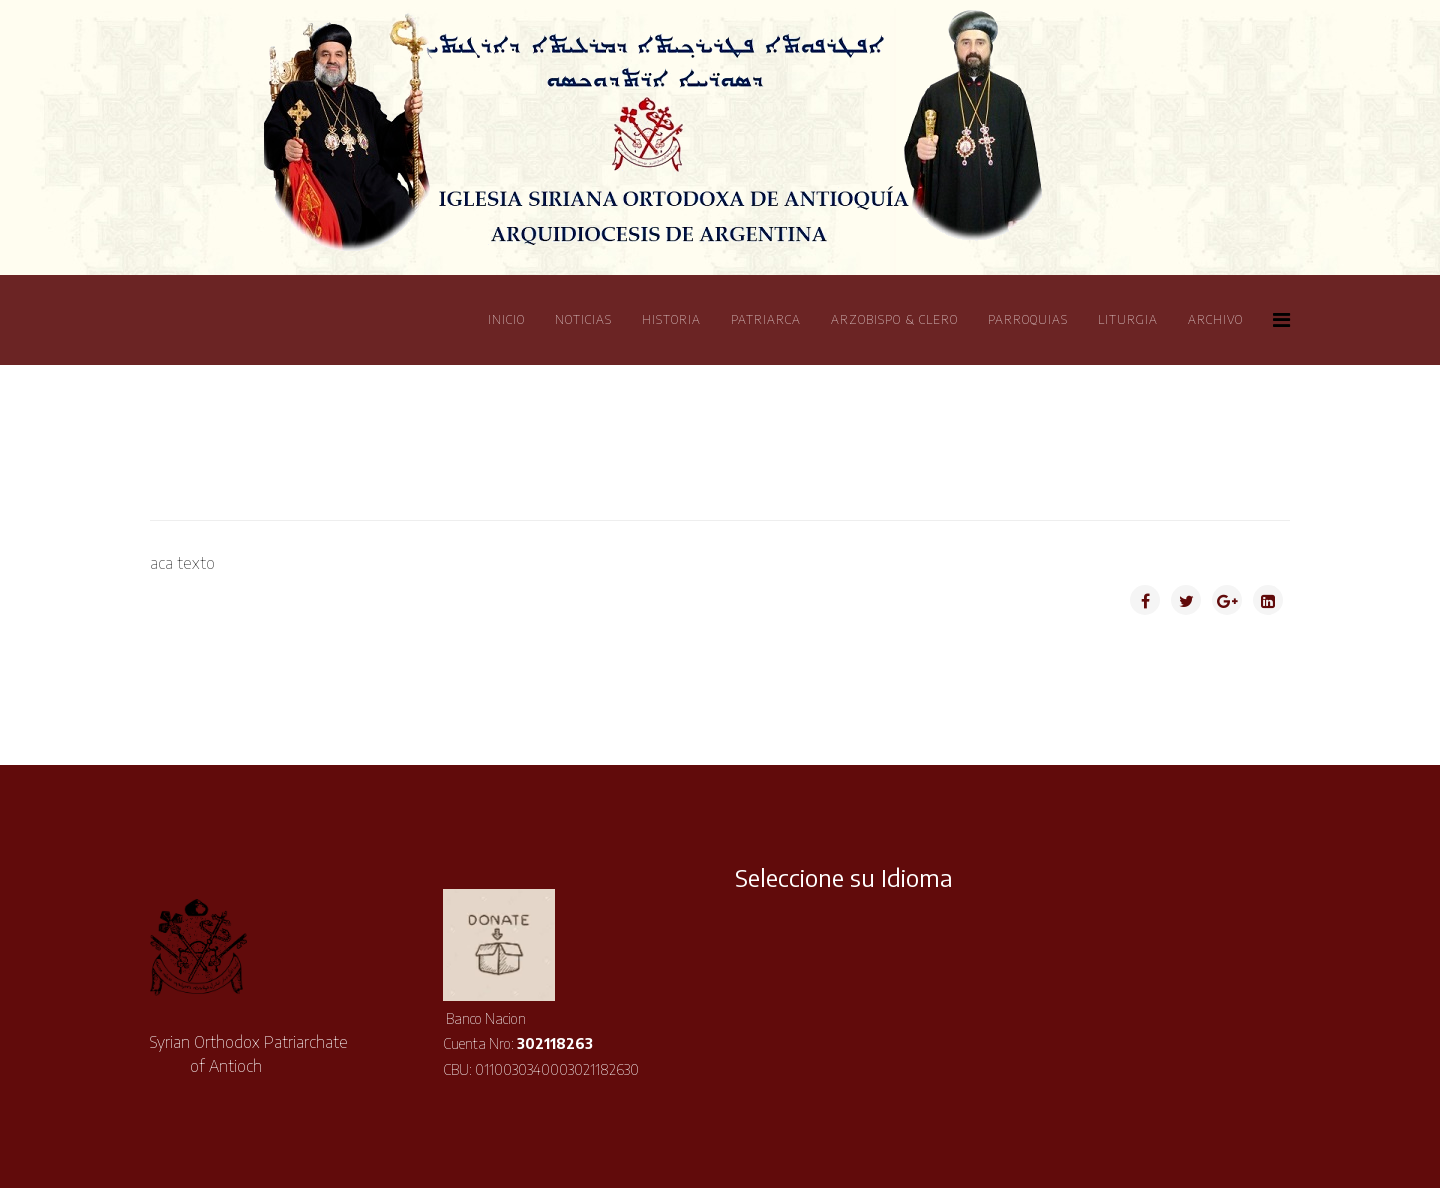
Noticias (583, 319)
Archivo (1215, 319)
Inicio (506, 319)
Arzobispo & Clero (894, 319)
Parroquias (1028, 319)
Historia (671, 319)
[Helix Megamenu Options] (1281, 318)
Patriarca (766, 319)
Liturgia (1128, 319)
